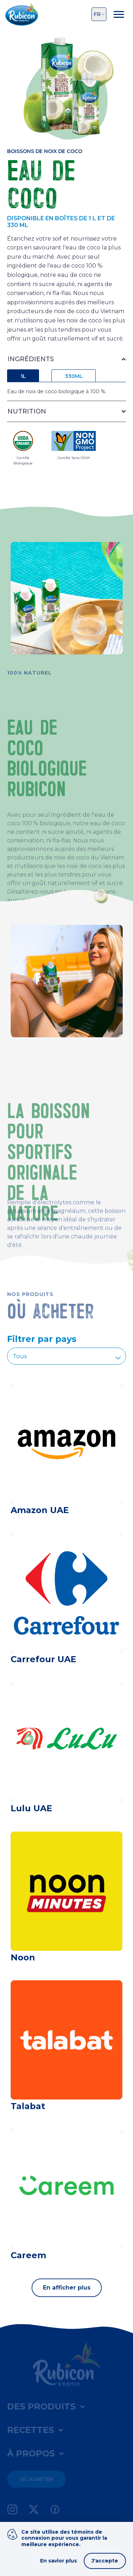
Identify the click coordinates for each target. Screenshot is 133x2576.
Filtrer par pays (41, 1339)
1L (23, 376)
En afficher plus (66, 2287)
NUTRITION (26, 411)
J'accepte (105, 2560)
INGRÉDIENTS (30, 359)
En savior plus (58, 2560)
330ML (74, 376)
